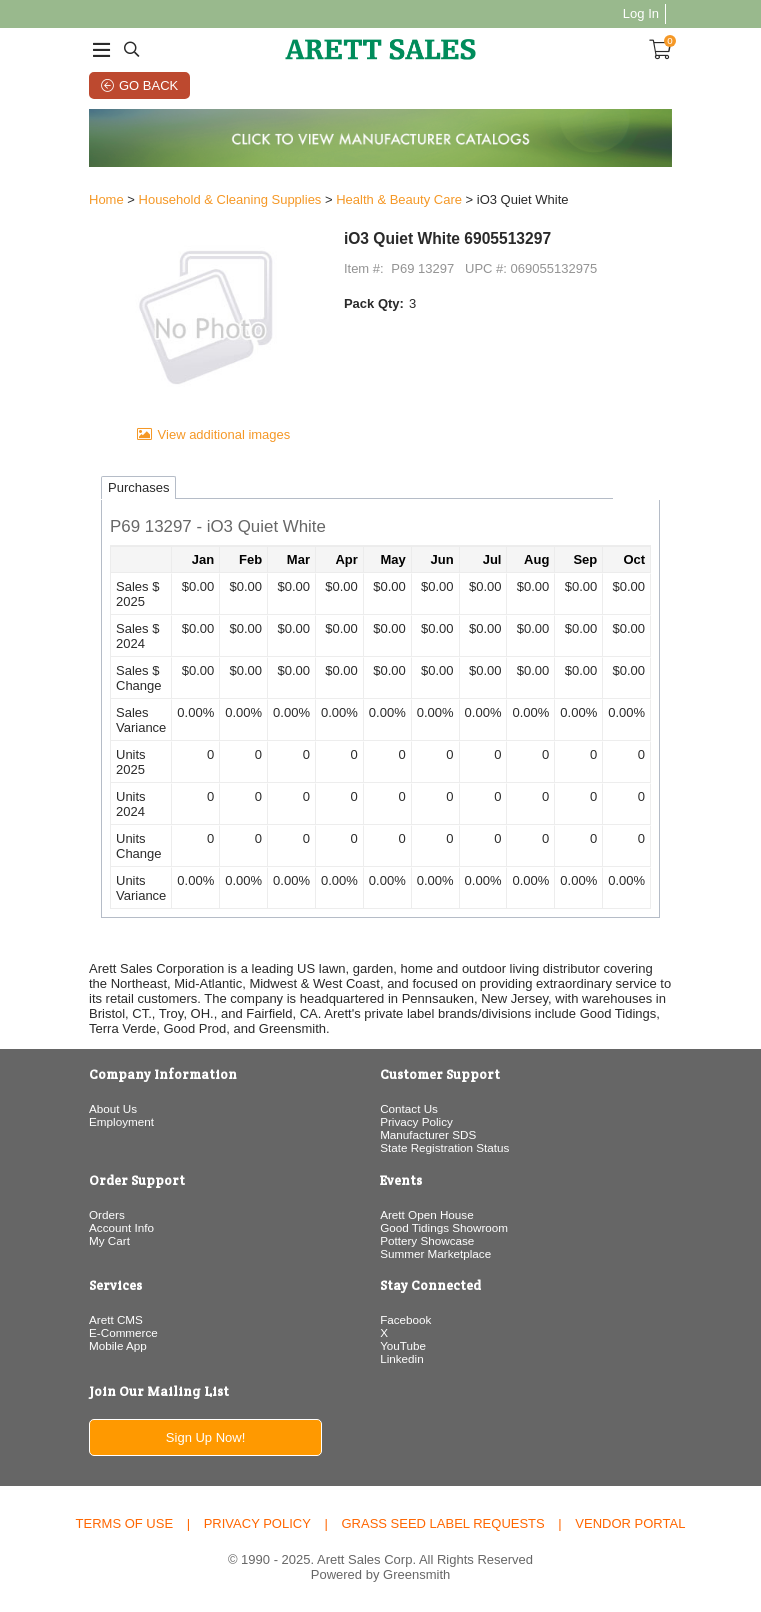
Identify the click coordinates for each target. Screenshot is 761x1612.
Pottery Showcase (427, 1240)
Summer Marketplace (435, 1253)
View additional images (224, 434)
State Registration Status (444, 1147)
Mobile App (118, 1345)
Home (106, 199)
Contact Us (409, 1108)
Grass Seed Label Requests (442, 1523)
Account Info (121, 1227)
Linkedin (402, 1358)
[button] (380, 528)
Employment (121, 1121)
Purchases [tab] (138, 487)
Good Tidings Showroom (444, 1227)
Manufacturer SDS (428, 1134)
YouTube (403, 1345)
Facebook (405, 1319)
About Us (113, 1108)
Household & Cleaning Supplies (230, 199)
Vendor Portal (630, 1523)
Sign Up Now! (205, 1437)
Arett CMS (116, 1319)
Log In (641, 13)
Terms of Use (125, 1523)
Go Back (148, 85)
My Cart (109, 1240)
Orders (107, 1214)
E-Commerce (123, 1332)
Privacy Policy (416, 1121)
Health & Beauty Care (399, 199)
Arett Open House (427, 1214)
